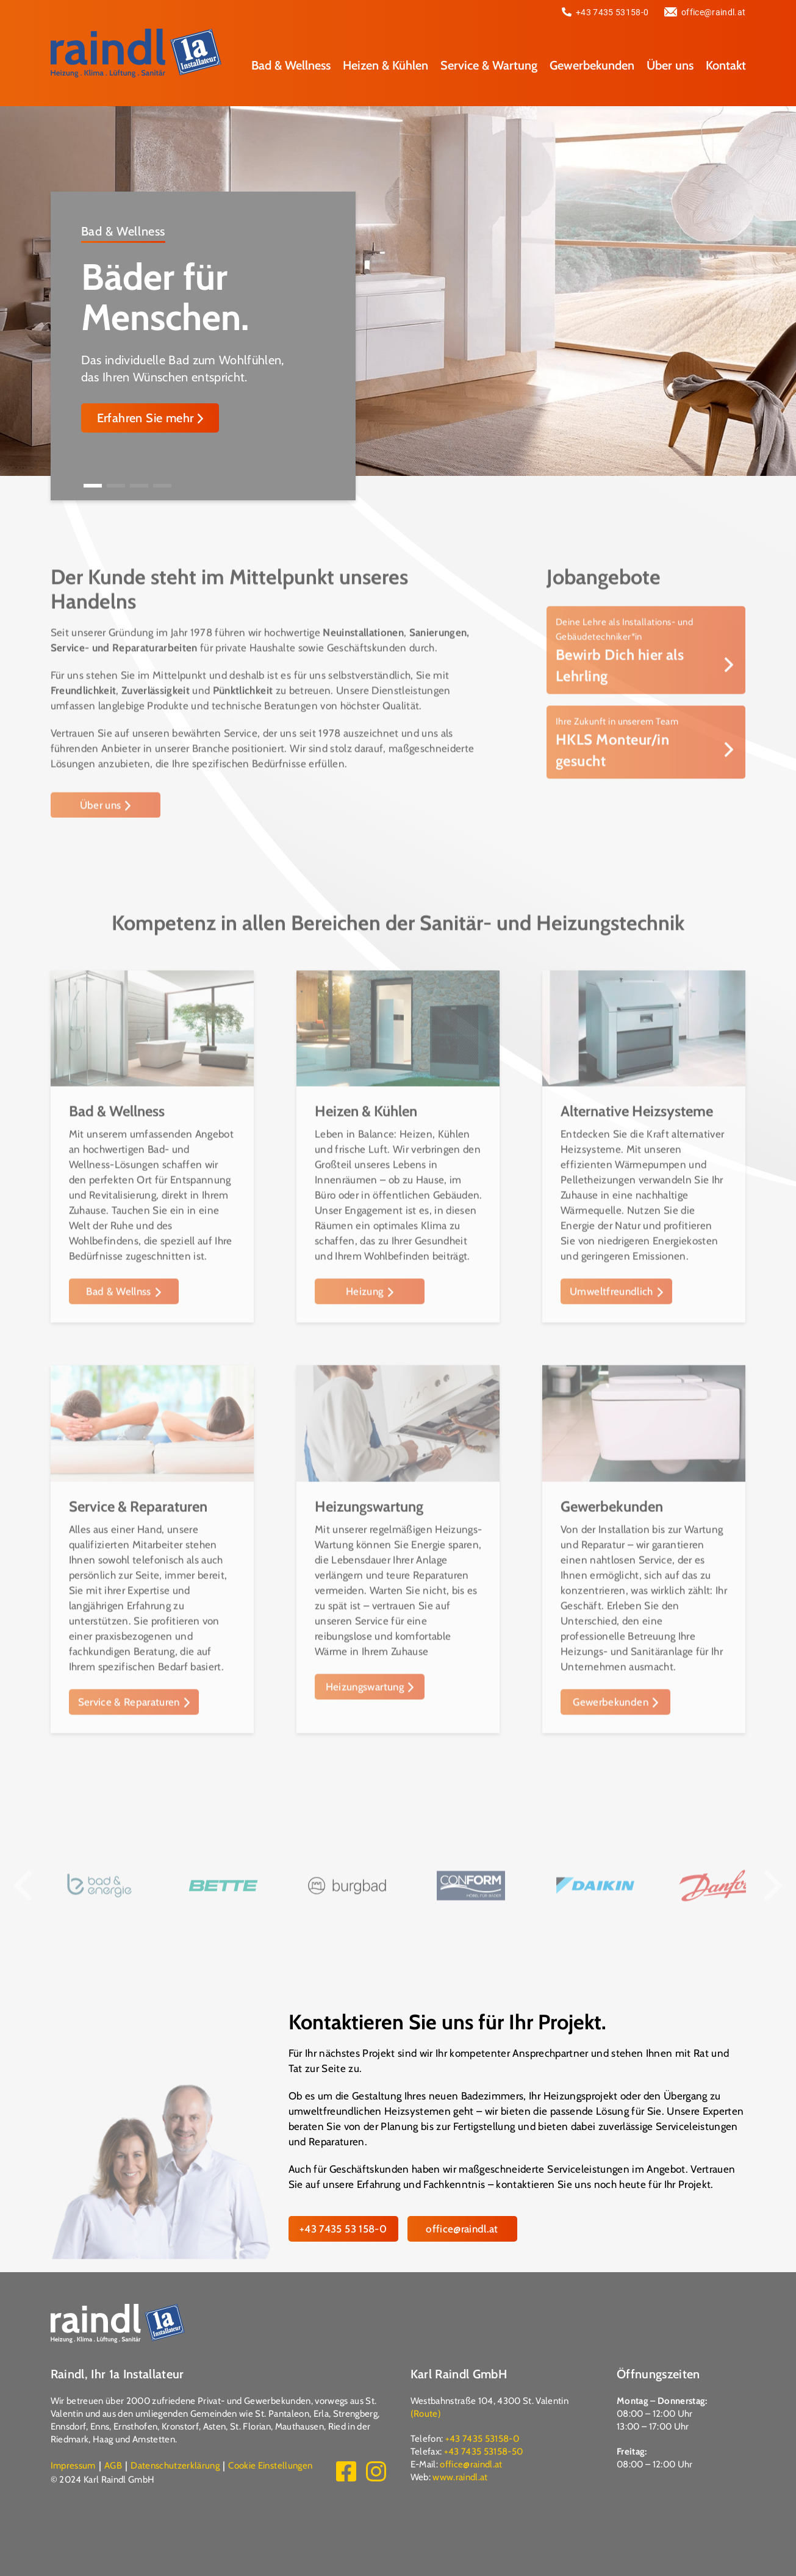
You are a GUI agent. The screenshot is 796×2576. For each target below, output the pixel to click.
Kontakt (726, 64)
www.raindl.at (459, 2476)
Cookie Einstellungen (270, 2465)
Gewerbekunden (592, 64)
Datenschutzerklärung (175, 2465)
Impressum (73, 2465)
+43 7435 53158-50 (483, 2451)
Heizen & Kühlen (385, 64)
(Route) (426, 2413)
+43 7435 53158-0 (605, 12)
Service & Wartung (488, 64)
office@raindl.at (704, 12)
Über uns (670, 64)
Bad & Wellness (291, 64)
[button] (93, 485)
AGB (113, 2465)
